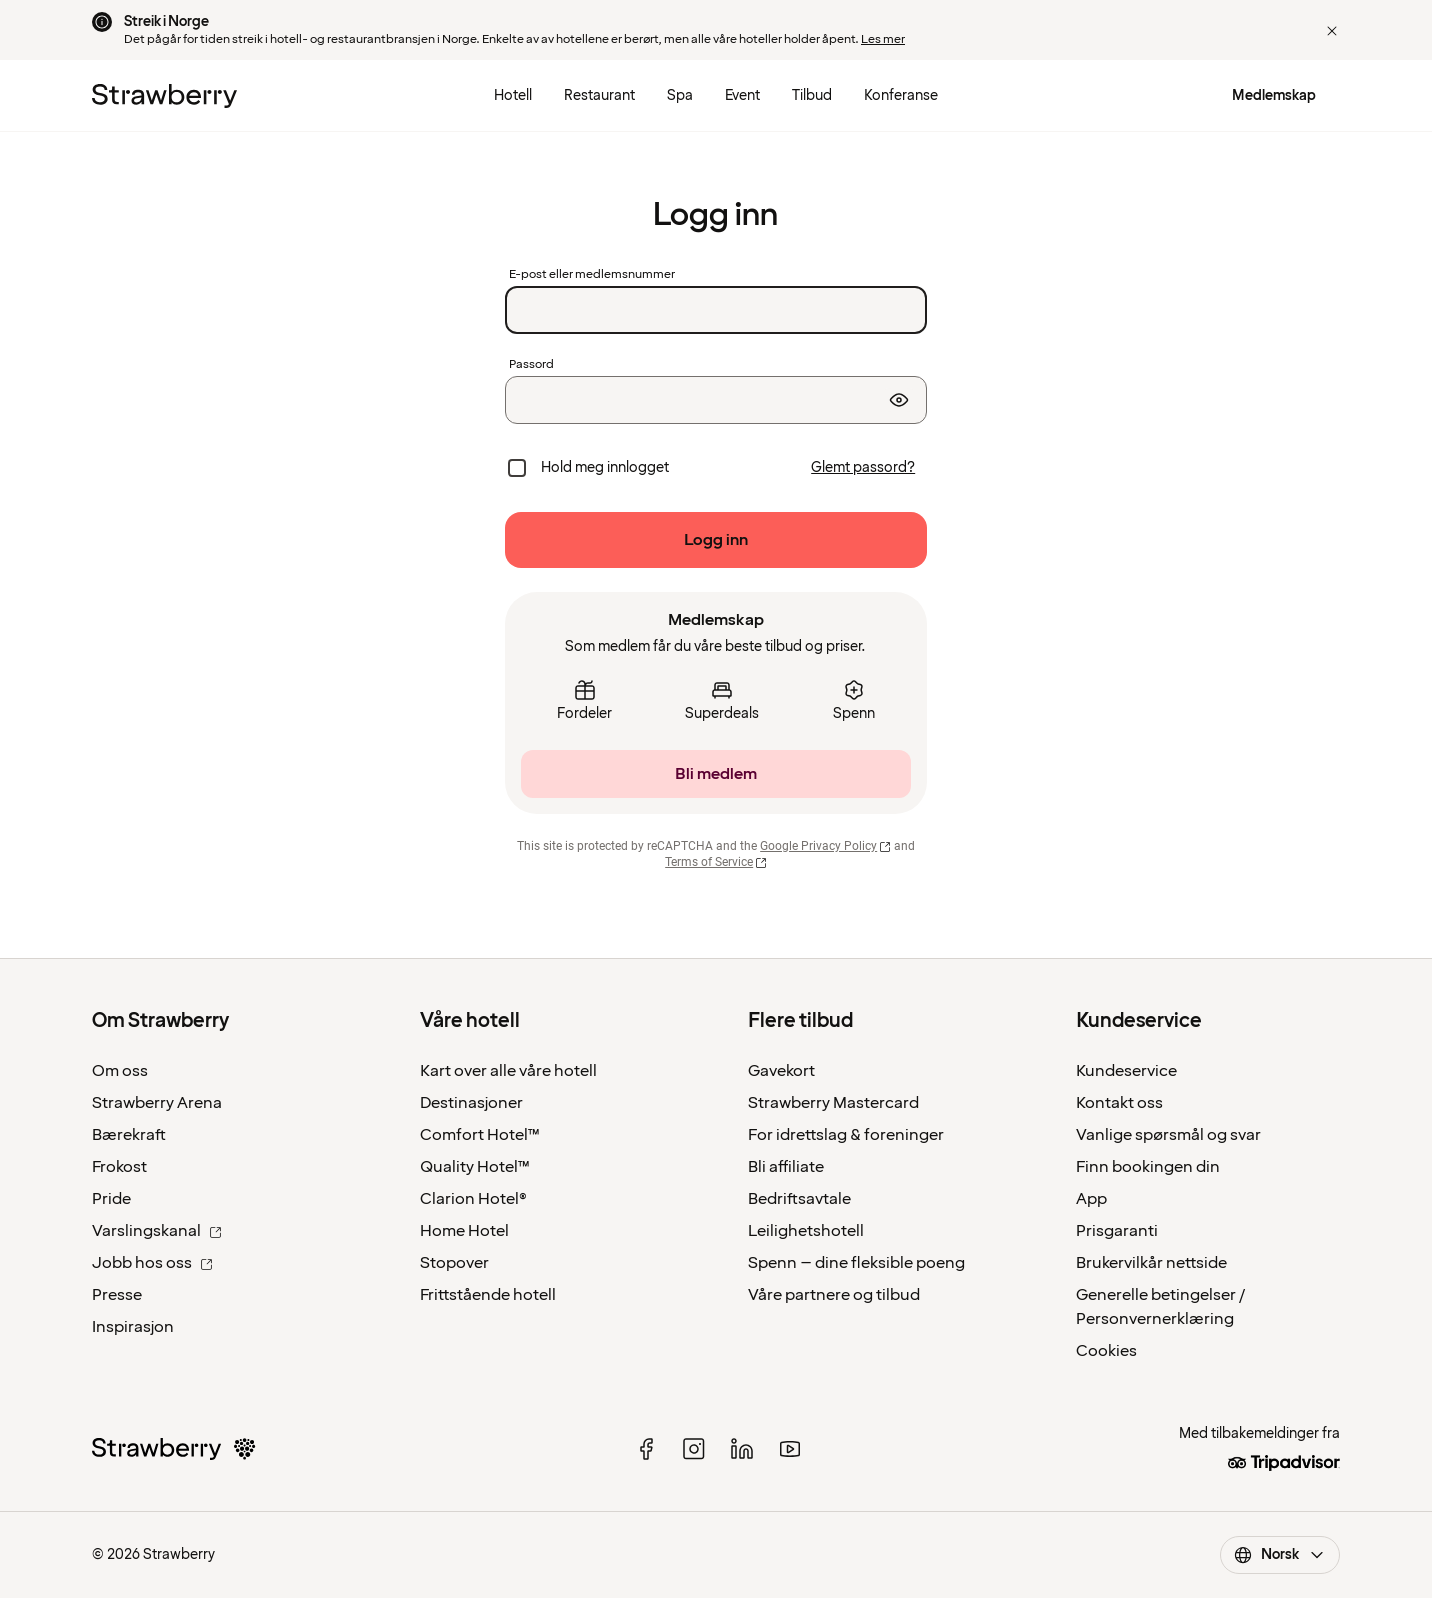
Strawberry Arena (157, 1103)
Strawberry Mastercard (833, 1103)
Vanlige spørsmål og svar (1168, 1135)
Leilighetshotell (806, 1231)
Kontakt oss (1119, 1103)
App (1091, 1199)
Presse (117, 1295)
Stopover (454, 1263)
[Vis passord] (899, 400)
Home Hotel (464, 1231)
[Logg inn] (716, 540)
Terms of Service (716, 862)
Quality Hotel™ (475, 1167)
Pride (111, 1199)
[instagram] (694, 1449)
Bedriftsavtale (799, 1199)
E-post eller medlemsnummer (592, 275)
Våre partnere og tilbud (834, 1295)
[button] (1332, 31)
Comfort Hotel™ (480, 1135)
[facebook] (646, 1449)
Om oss (120, 1071)
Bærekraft (129, 1135)
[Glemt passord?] (863, 468)
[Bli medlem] (716, 774)
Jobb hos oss (152, 1263)
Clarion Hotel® (473, 1199)
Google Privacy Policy (825, 846)
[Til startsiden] (164, 96)
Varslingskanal (157, 1231)
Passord (531, 365)
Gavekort (781, 1071)
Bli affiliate (786, 1167)
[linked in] (742, 1449)
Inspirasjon (133, 1327)
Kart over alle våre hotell (508, 1071)
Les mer (883, 39)
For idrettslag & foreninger (846, 1135)
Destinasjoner (471, 1103)
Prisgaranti (1117, 1231)
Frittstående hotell (488, 1295)
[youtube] (790, 1449)
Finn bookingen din (1148, 1167)
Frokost (119, 1167)
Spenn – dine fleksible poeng (856, 1263)
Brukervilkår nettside (1151, 1263)
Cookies (1106, 1351)
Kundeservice (1126, 1071)
